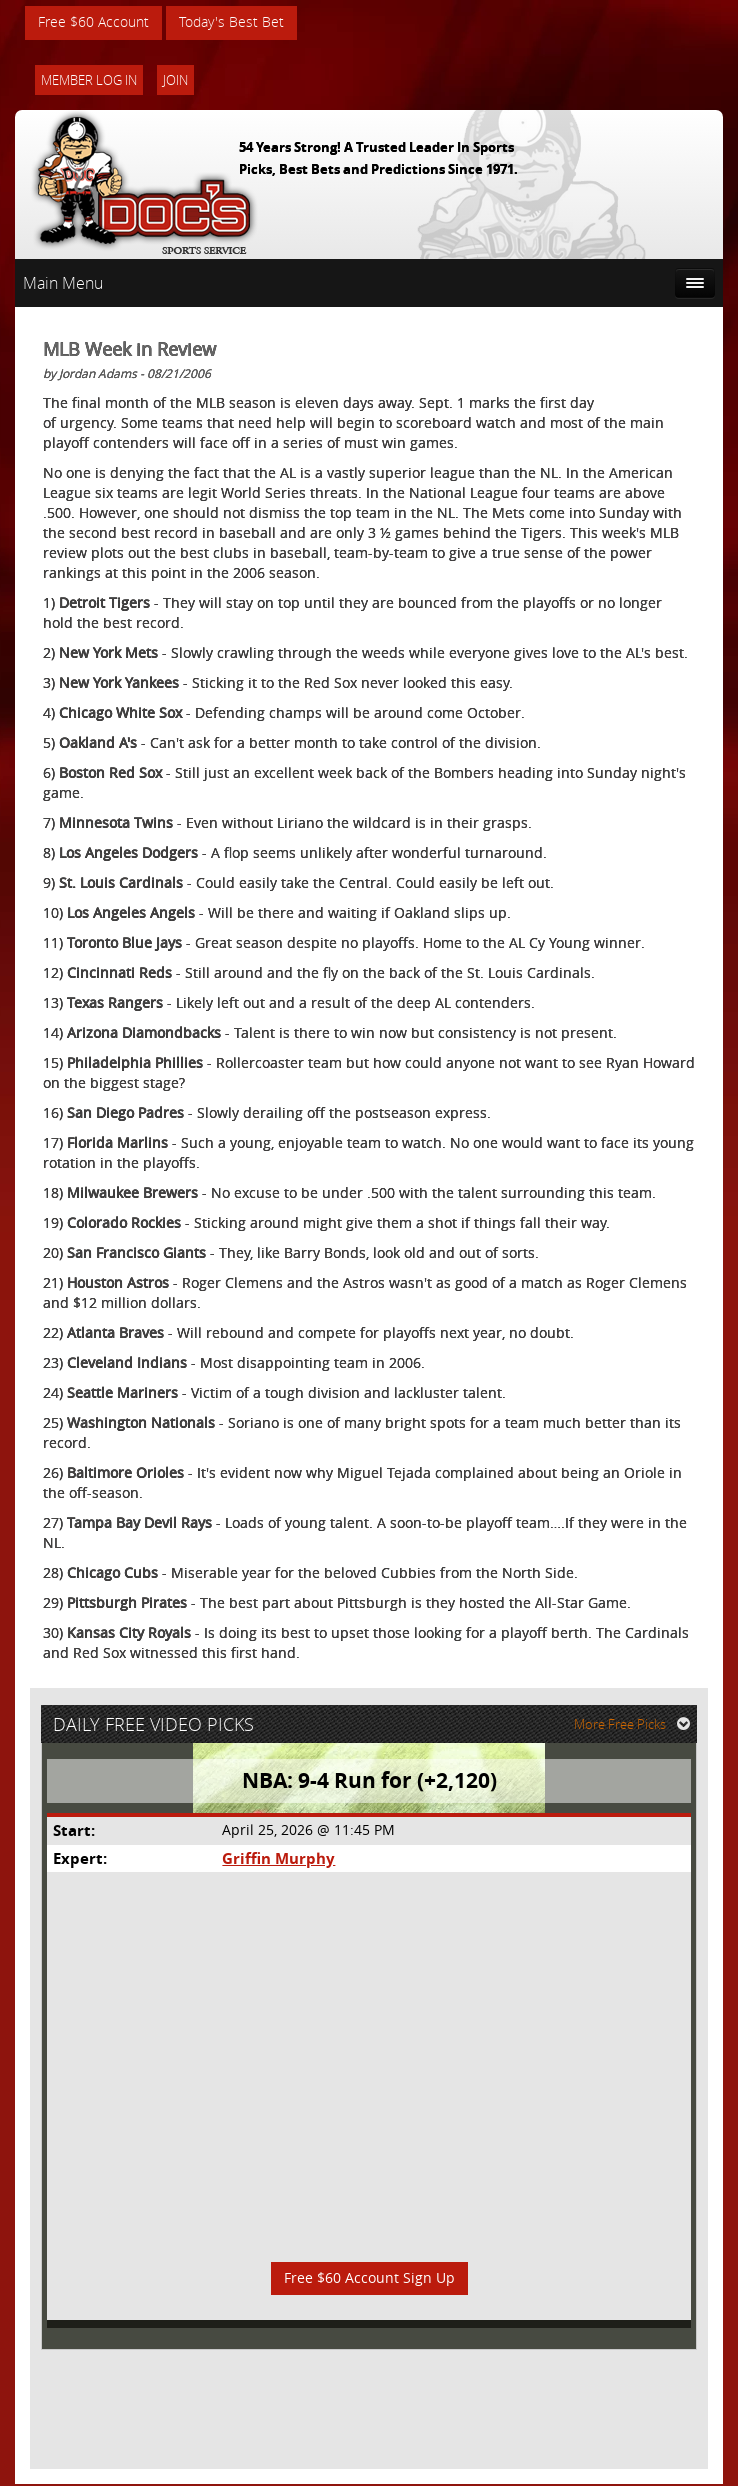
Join (175, 80)
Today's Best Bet (231, 22)
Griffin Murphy (278, 1859)
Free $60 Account (93, 22)
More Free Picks (633, 1725)
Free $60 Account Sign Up (369, 2279)
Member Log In (89, 80)
